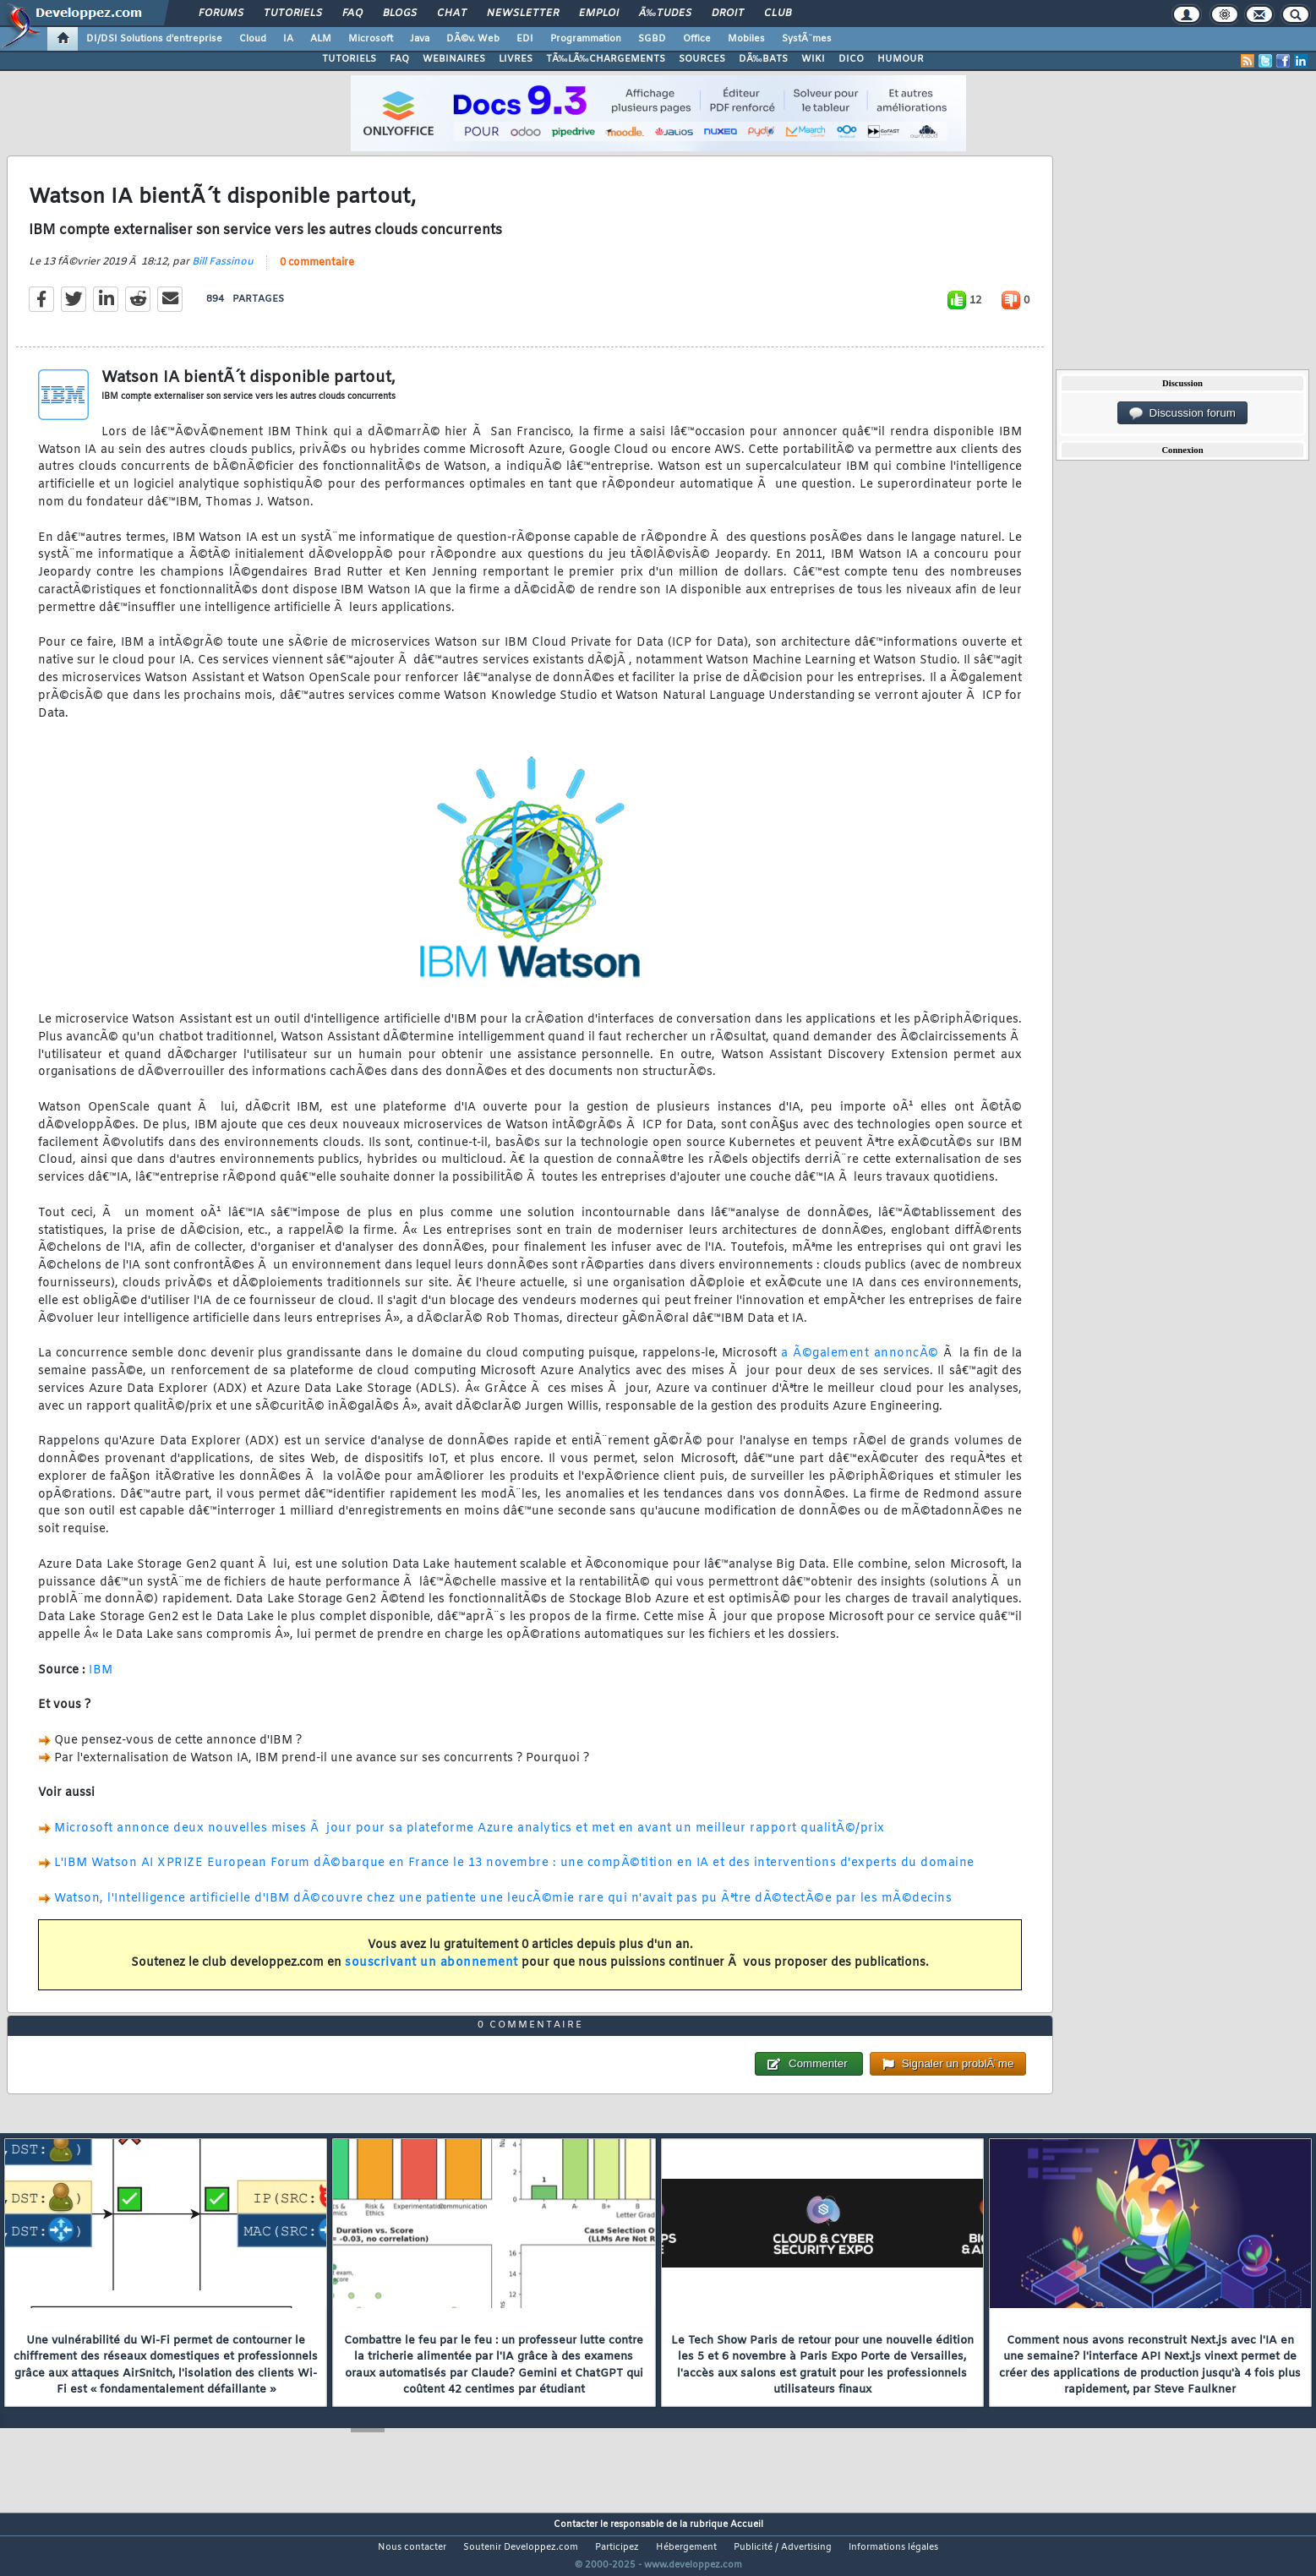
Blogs (399, 13)
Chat (451, 13)
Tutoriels (293, 13)
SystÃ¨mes (807, 39)
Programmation (585, 39)
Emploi (598, 13)
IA (288, 39)
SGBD (652, 39)
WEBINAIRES (454, 59)
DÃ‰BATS (763, 59)
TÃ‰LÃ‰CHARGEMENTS (605, 59)
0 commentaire (317, 273)
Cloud (252, 39)
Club (777, 13)
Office (697, 39)
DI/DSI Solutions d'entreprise (154, 39)
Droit (727, 13)
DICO (851, 59)
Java (419, 39)
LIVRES (515, 59)
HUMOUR (900, 59)
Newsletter (522, 13)
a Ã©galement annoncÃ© (859, 1364)
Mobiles (746, 39)
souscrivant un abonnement (431, 1974)
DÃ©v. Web (473, 39)
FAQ (352, 13)
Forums (221, 13)
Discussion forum (1182, 413)
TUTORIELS (349, 59)
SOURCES (702, 59)
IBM (101, 1681)
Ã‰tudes (665, 13)
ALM (320, 39)
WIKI (813, 59)
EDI (524, 39)
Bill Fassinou (223, 272)
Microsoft (370, 39)
